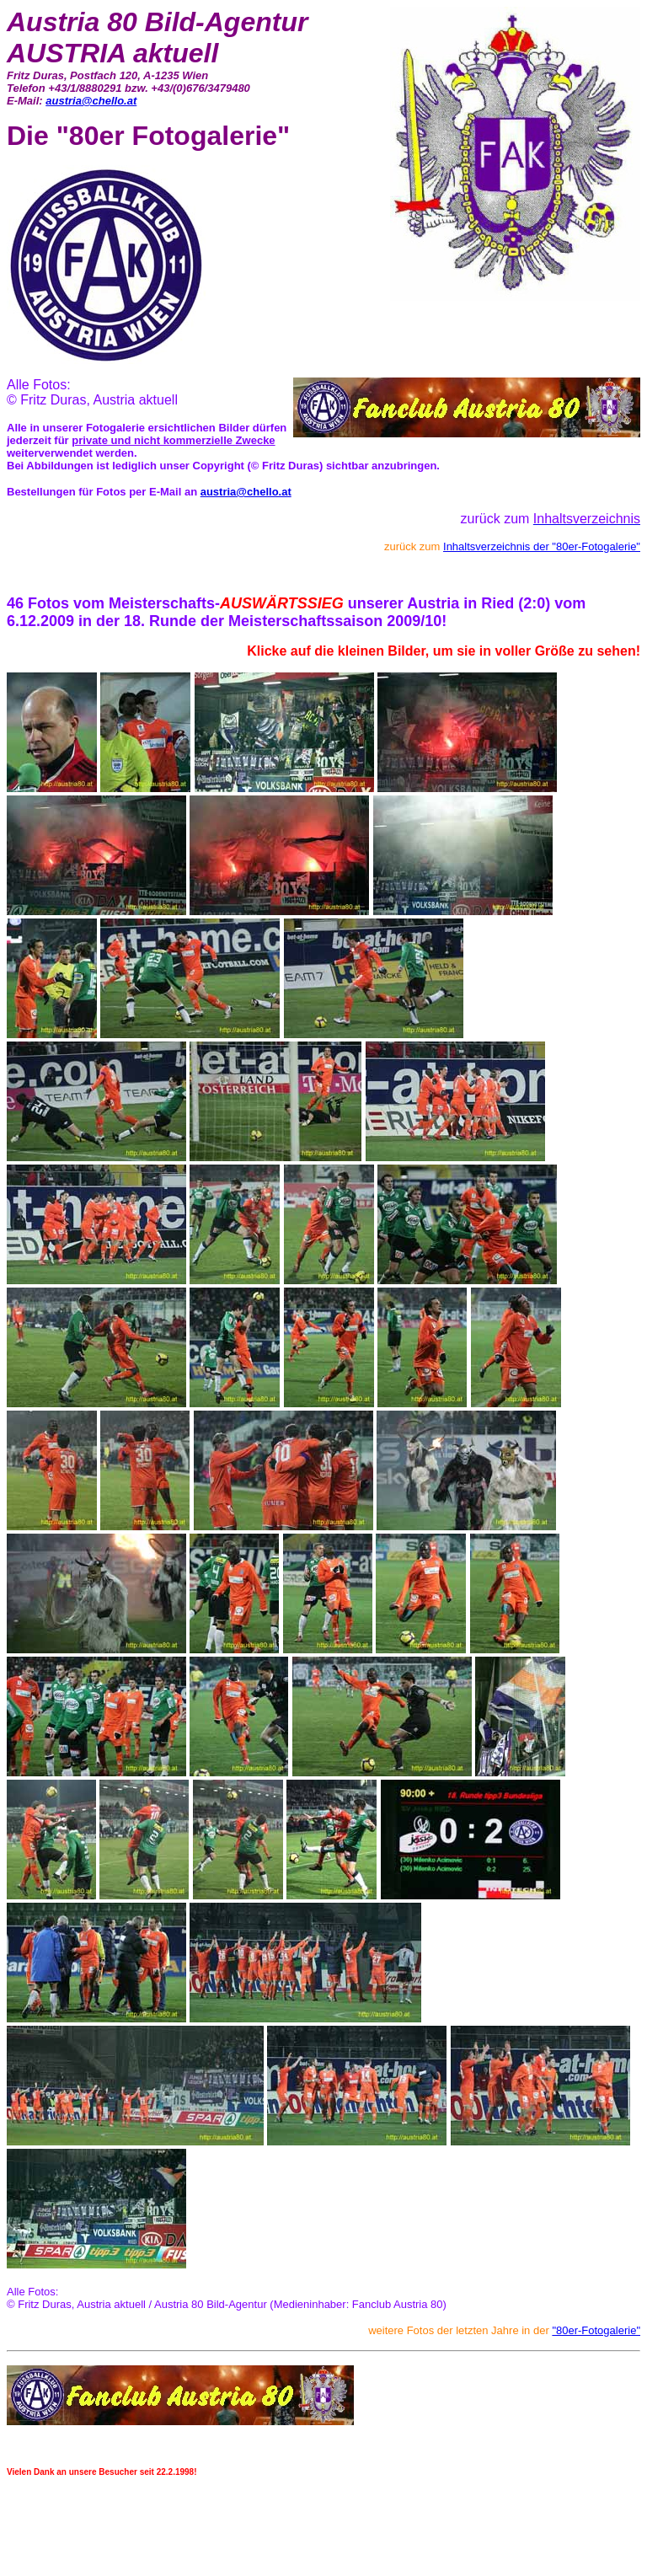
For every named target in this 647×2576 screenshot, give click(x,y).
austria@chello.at (90, 100)
